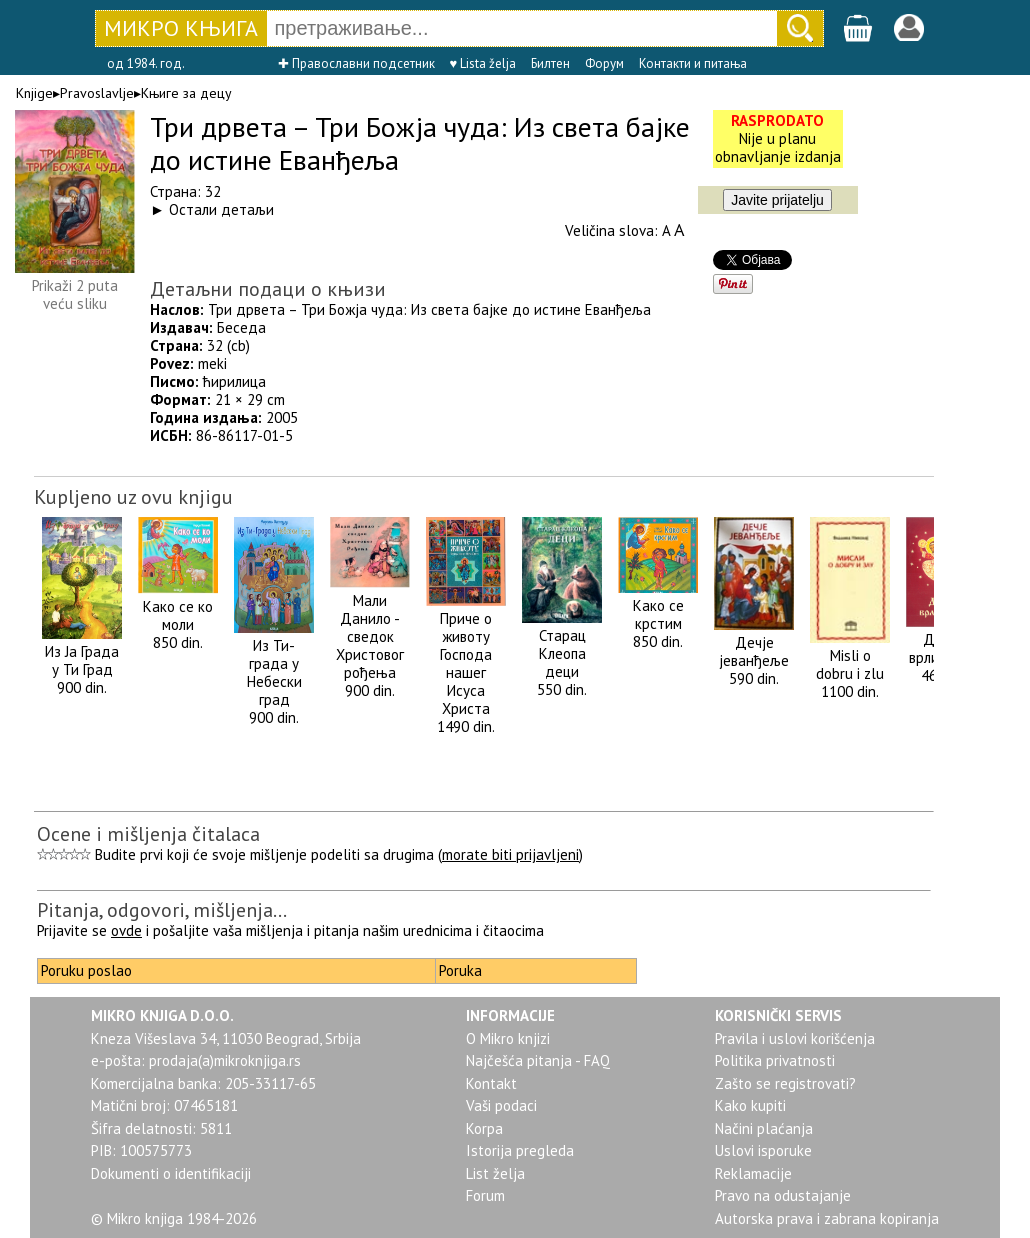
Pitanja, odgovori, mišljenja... (162, 910)
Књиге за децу (186, 93)
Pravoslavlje (97, 93)
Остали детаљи (221, 209)
